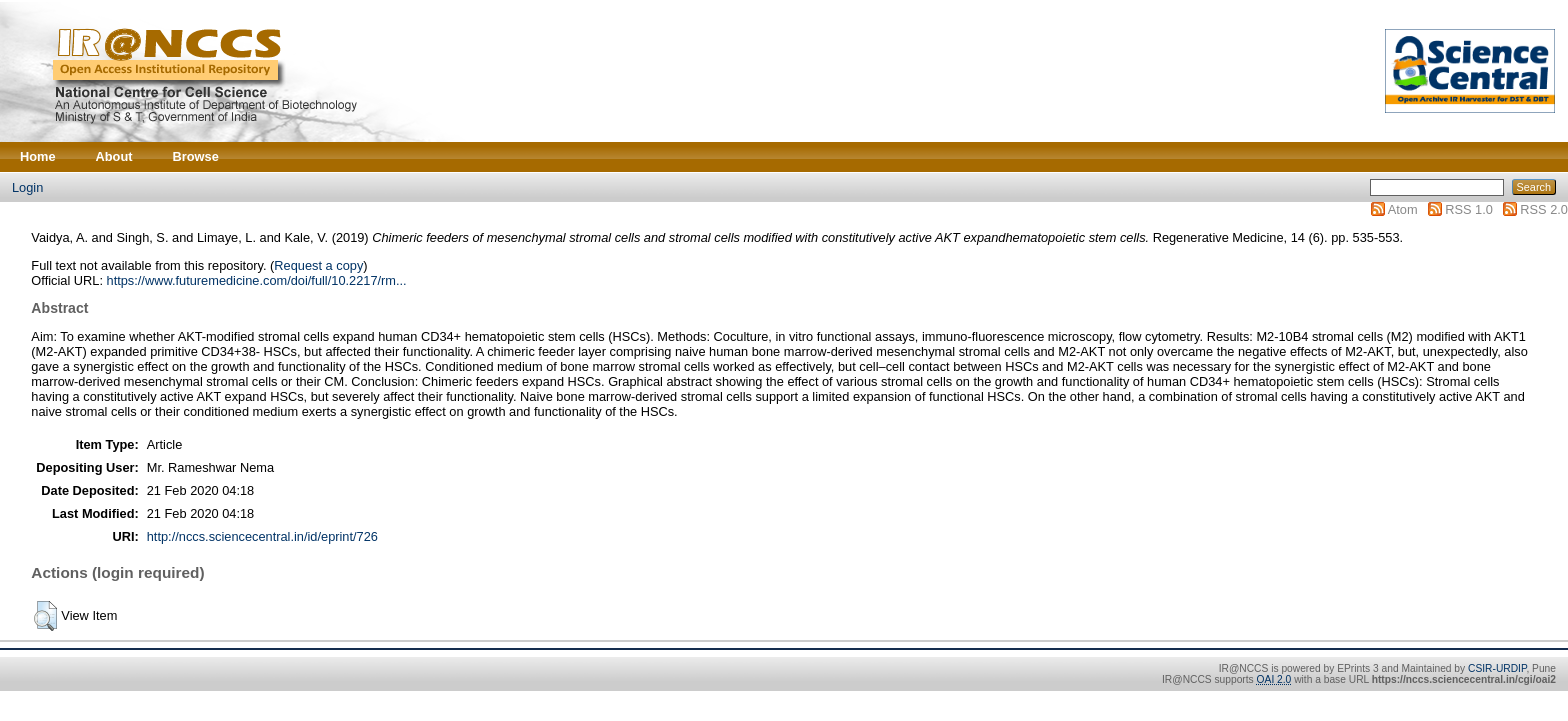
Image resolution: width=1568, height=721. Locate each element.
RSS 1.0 (1469, 209)
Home (38, 156)
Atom (1403, 209)
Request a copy (318, 265)
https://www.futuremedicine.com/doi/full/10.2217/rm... (257, 280)
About (114, 156)
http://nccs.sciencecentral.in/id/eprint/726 (262, 536)
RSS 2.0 (1544, 209)
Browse (196, 156)
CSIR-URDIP (1497, 668)
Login (27, 187)
